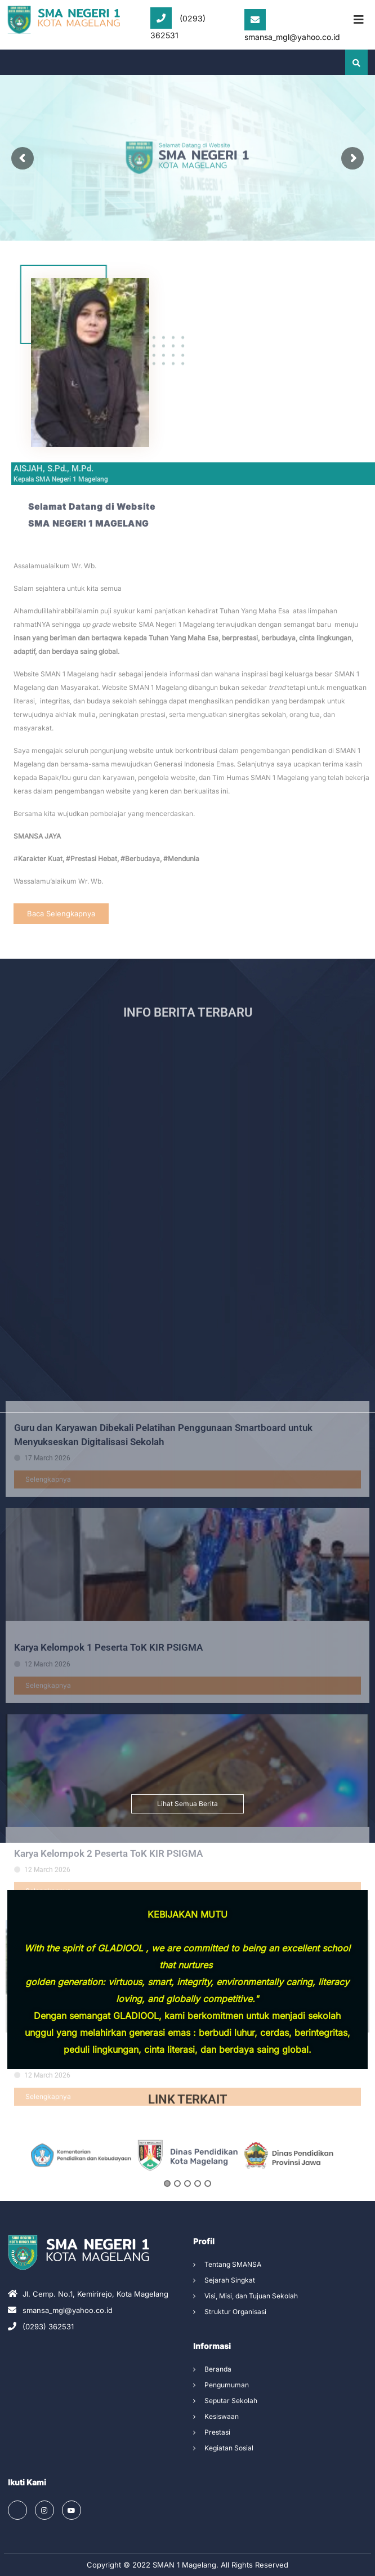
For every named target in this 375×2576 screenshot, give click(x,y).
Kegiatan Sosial (228, 2448)
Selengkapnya (48, 1837)
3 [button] (187, 2224)
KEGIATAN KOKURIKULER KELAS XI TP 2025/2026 (123, 2416)
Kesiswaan (221, 2416)
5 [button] (207, 2224)
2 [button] (177, 2224)
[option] (81, 2196)
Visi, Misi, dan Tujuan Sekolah (251, 2296)
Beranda (217, 2369)
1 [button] (167, 2224)
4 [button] (197, 2224)
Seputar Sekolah (230, 2400)
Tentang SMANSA (232, 2264)
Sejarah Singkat (229, 2280)
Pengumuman (226, 2385)
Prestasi (217, 2432)
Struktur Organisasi (235, 2311)
